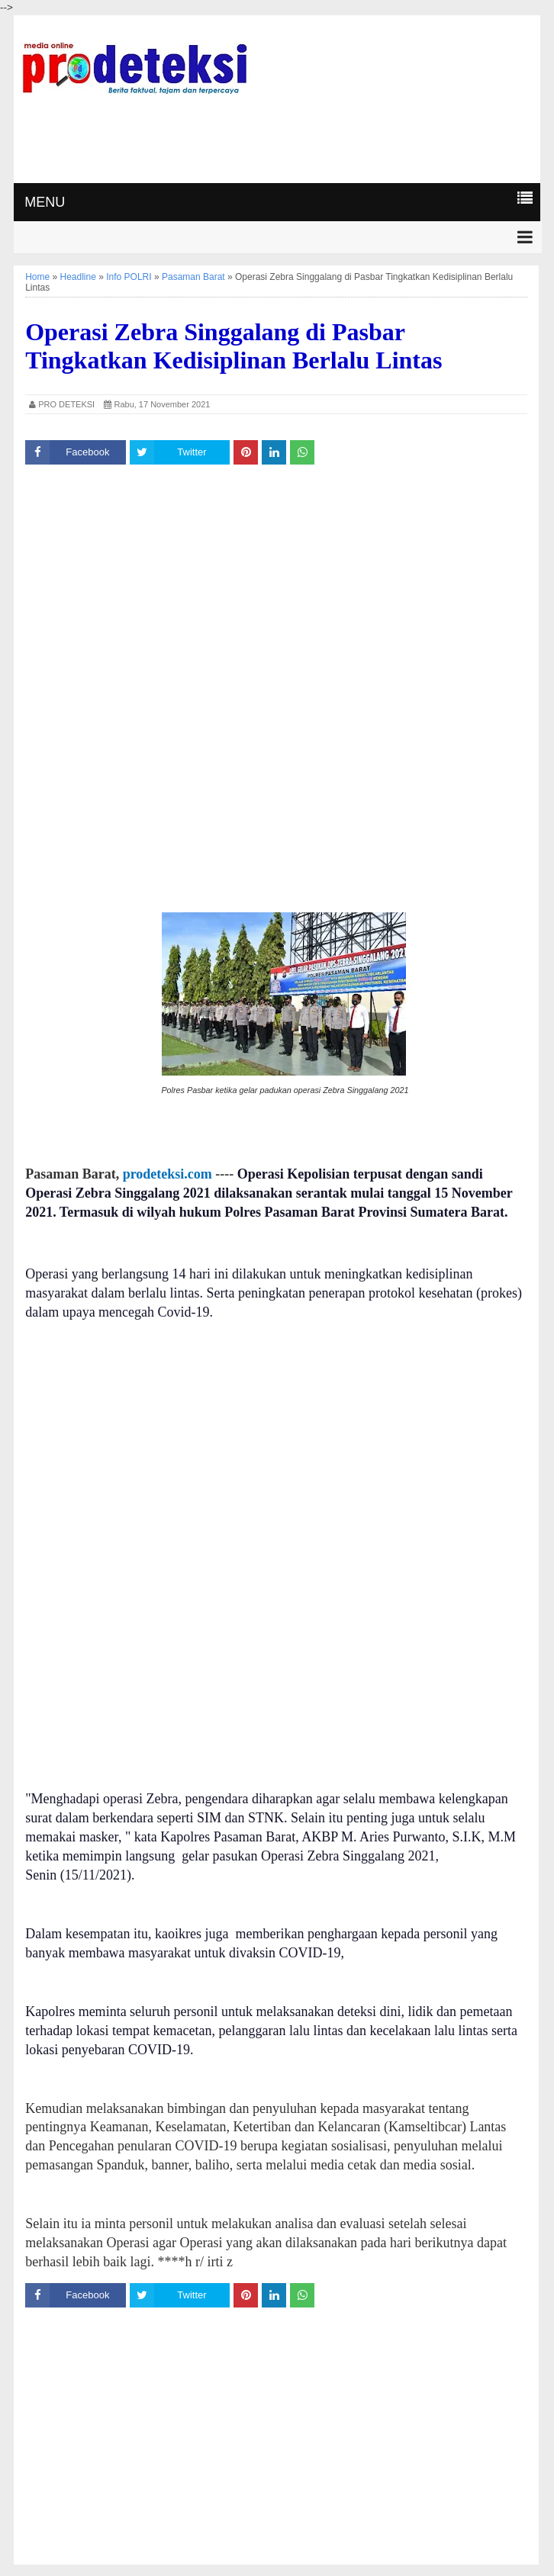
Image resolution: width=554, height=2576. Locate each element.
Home (37, 277)
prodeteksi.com (167, 1174)
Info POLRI (128, 277)
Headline (78, 277)
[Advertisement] (277, 136)
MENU (44, 202)
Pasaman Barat (193, 277)
